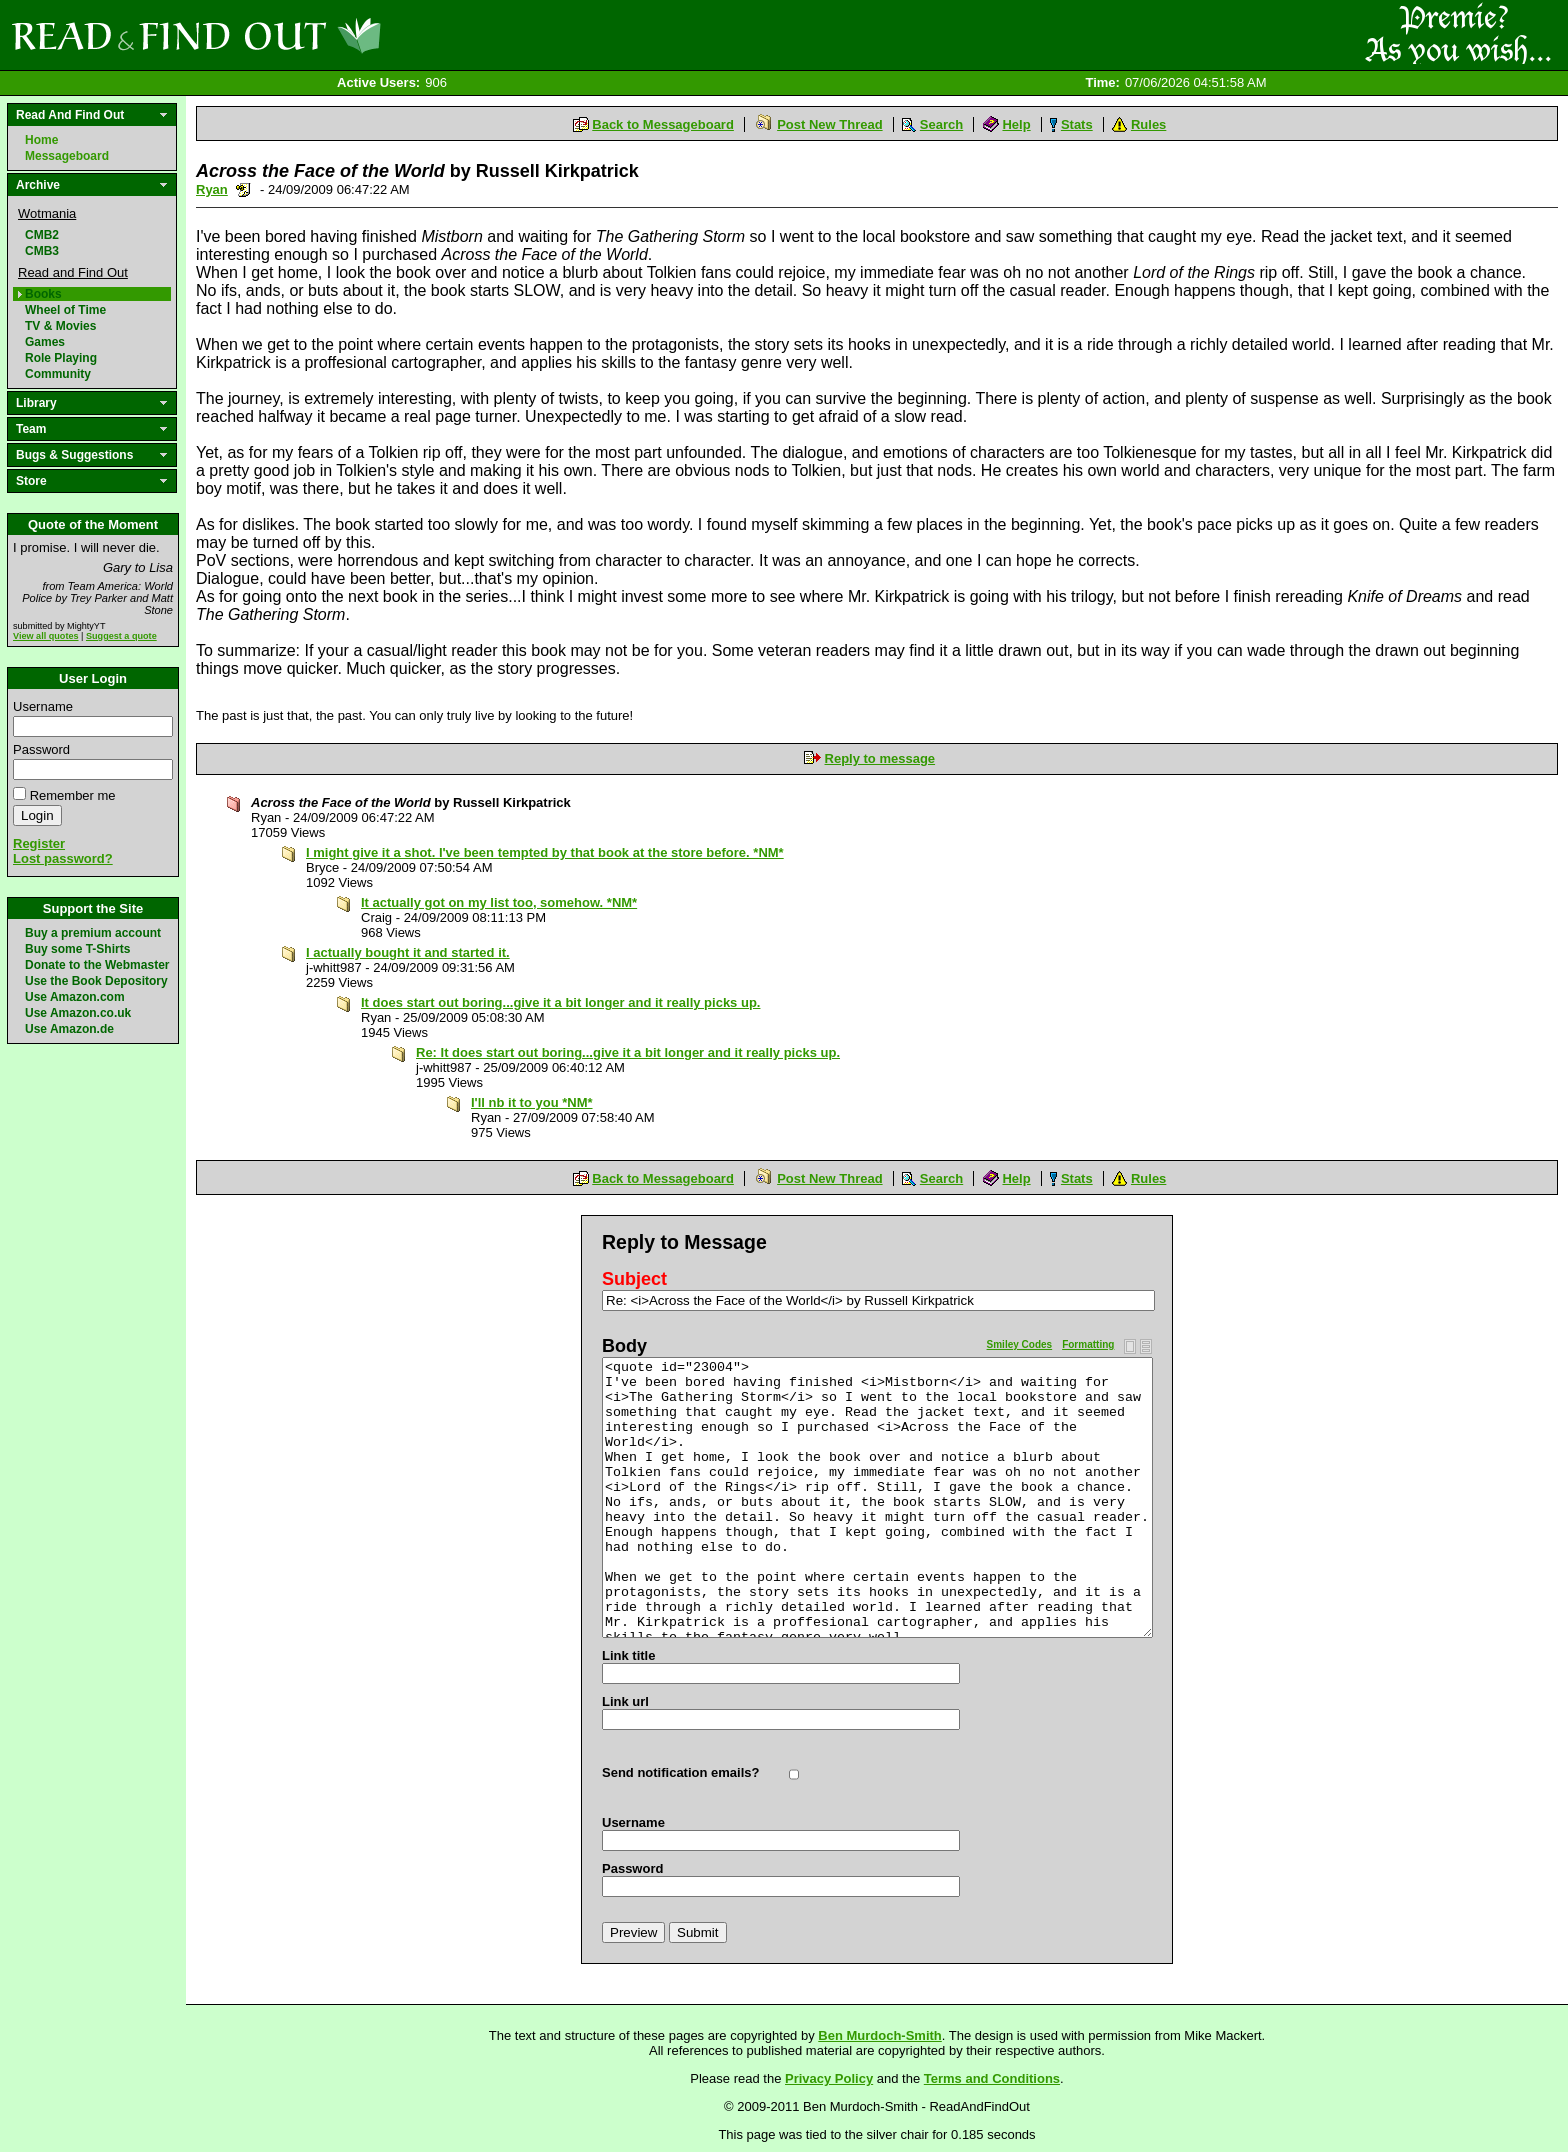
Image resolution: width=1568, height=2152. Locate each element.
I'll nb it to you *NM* (532, 1102)
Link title (628, 1655)
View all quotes (46, 636)
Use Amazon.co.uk (78, 1013)
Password (41, 749)
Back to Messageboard (663, 124)
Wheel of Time (65, 310)
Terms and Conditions (992, 2078)
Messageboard (67, 156)
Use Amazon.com (75, 997)
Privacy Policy (829, 2078)
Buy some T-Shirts (77, 949)
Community (58, 374)
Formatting (1088, 1344)
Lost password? (63, 858)
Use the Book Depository (96, 981)
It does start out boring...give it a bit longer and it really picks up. (560, 1002)
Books (43, 294)
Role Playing (61, 358)
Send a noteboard (243, 189)
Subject (634, 1279)
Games (45, 342)
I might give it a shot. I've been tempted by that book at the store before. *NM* (545, 852)
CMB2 (42, 235)
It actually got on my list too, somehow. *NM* (499, 902)
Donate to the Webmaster (97, 965)
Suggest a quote (121, 636)
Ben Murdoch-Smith (880, 2035)
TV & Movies (60, 326)
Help (1016, 124)
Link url (625, 1701)
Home (41, 140)
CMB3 (42, 251)
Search (941, 124)
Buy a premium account (93, 933)
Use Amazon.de (69, 1029)
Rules (1148, 124)
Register (39, 843)
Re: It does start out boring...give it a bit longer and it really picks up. (628, 1052)
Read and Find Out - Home (301, 35)
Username (43, 706)
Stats (1077, 124)
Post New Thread (829, 124)
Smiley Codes (1020, 1344)
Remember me (73, 795)
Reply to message (880, 758)
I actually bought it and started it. (408, 952)
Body (624, 1346)
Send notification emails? (680, 1772)
